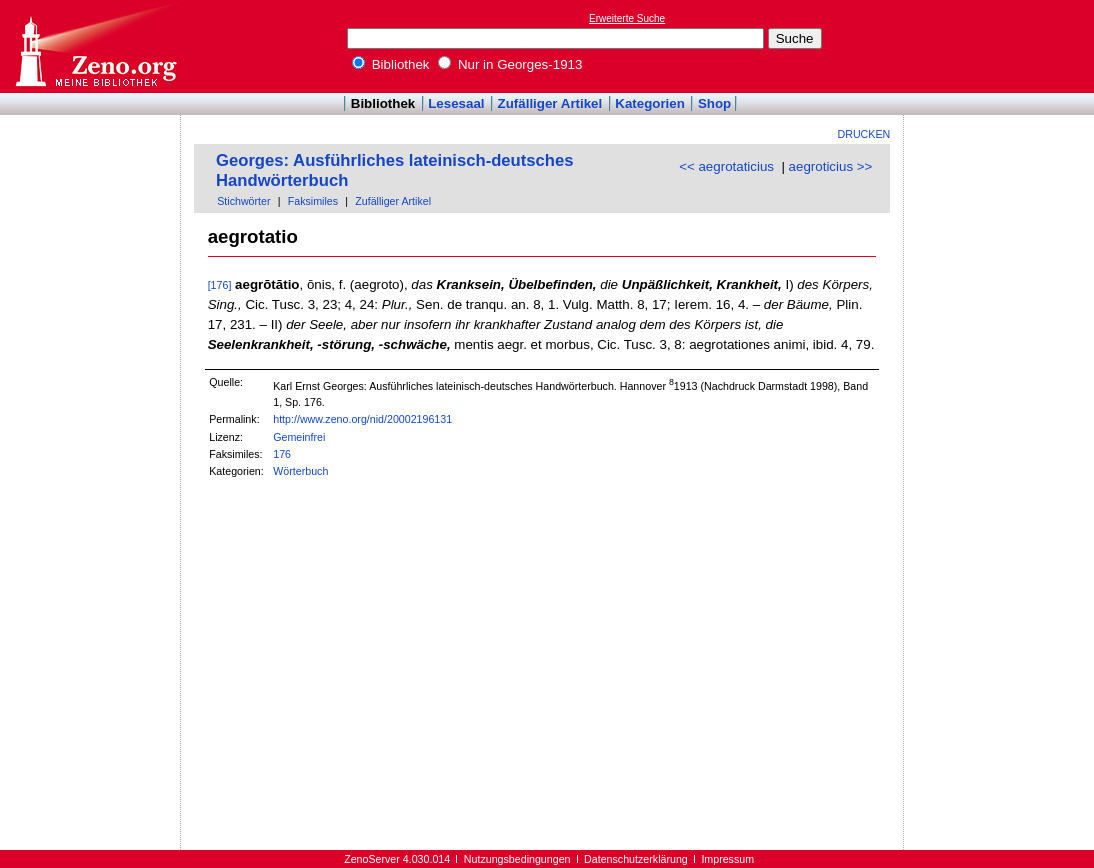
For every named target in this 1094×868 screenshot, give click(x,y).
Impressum (727, 859)
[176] (220, 285)
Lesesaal (456, 103)
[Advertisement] (1002, 46)
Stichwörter (243, 201)
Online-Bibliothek (95, 46)
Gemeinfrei (299, 437)
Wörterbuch (300, 471)
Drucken (864, 134)
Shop (714, 103)
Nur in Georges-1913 (510, 64)
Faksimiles (313, 201)
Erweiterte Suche (627, 18)
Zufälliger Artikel (550, 103)
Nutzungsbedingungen (517, 859)
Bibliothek (391, 64)
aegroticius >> (831, 166)
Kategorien (650, 103)
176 (282, 454)
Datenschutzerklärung (636, 859)
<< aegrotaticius (726, 166)
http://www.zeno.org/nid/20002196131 (362, 419)
